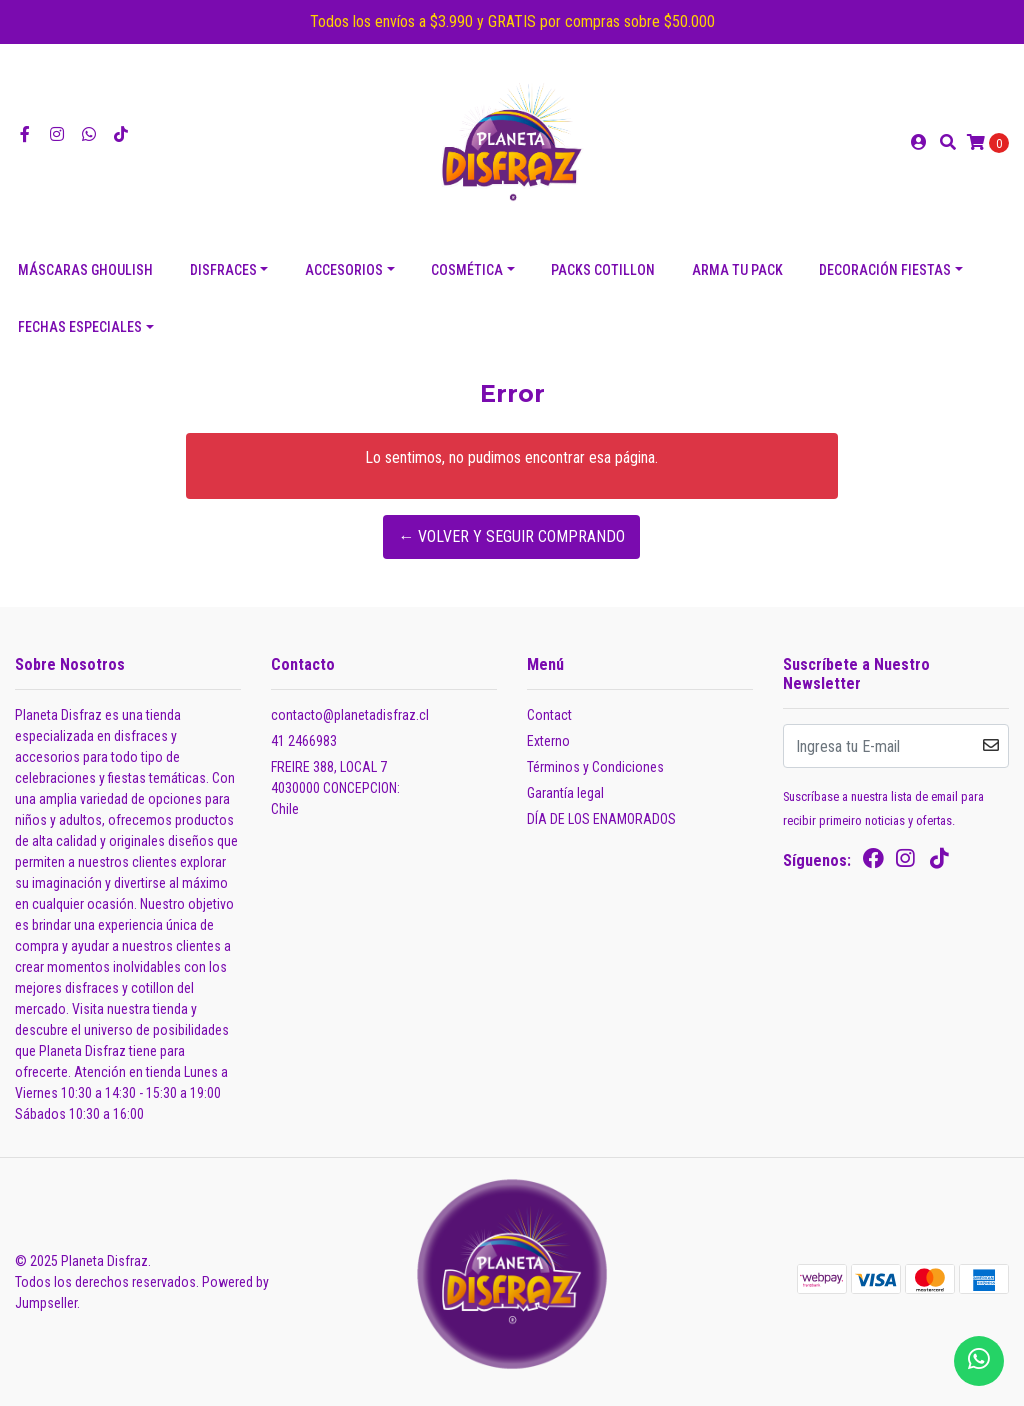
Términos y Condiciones (595, 767)
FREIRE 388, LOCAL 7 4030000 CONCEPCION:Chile (335, 788)
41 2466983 (304, 741)
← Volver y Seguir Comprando (511, 536)
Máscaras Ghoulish (85, 270)
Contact (549, 715)
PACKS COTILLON (603, 270)
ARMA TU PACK (737, 270)
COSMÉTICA (467, 270)
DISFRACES (223, 270)
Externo (548, 741)
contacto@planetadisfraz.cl (350, 715)
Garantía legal (565, 793)
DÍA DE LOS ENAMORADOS (601, 819)
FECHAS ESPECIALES (80, 327)
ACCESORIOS (344, 270)
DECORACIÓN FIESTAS (885, 270)
